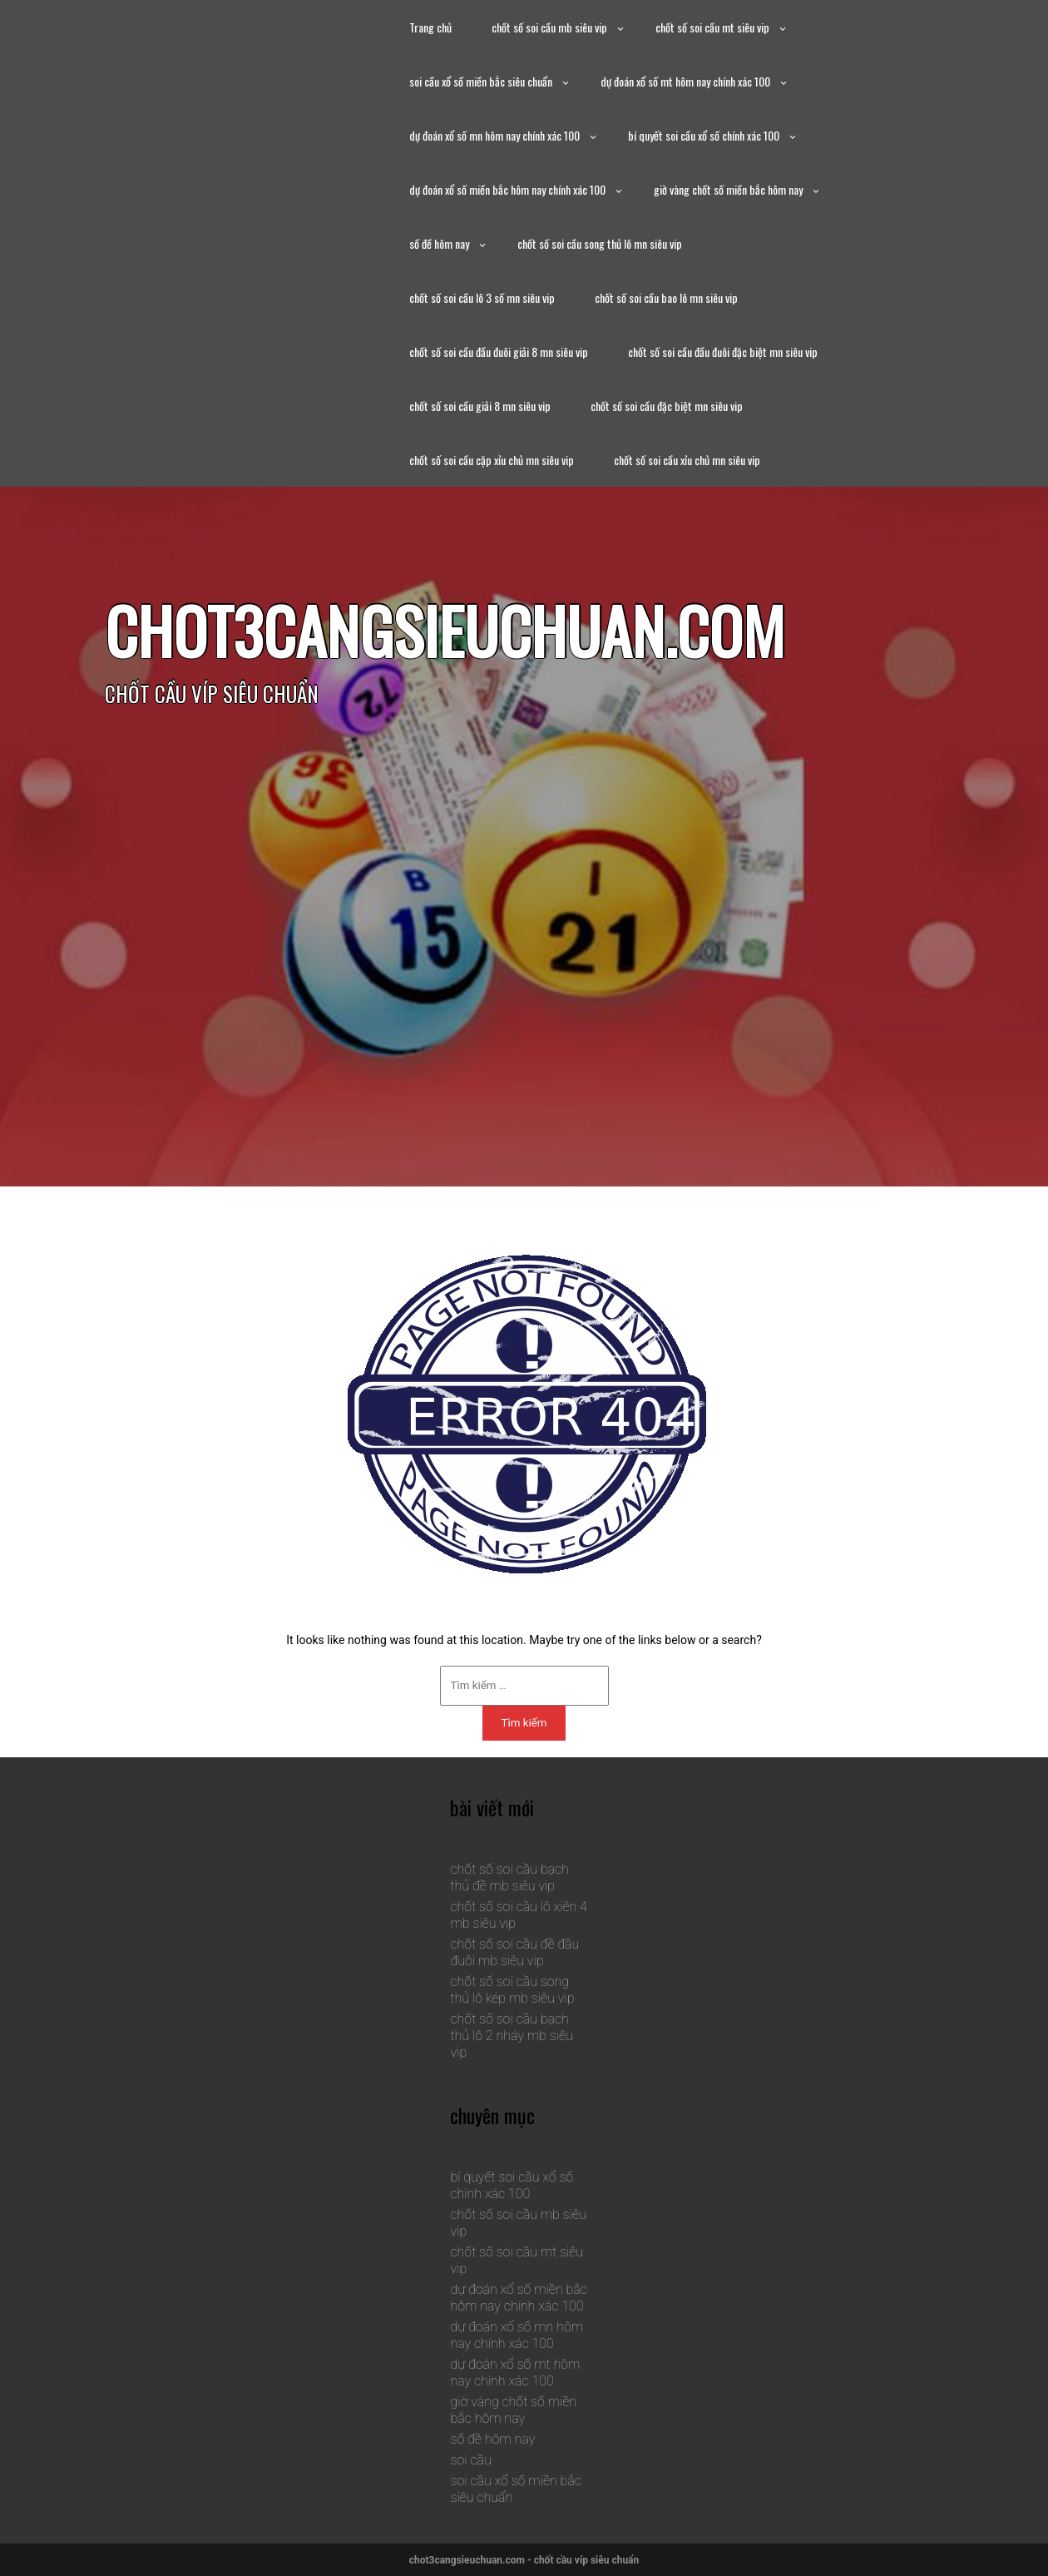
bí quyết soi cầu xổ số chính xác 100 (703, 135)
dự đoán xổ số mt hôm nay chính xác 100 (685, 81)
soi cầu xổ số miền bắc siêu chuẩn (480, 81)
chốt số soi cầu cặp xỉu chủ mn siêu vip (491, 459)
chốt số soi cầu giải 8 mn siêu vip (480, 405)
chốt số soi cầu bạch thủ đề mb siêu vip (509, 1877)
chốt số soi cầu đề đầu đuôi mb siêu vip (514, 1952)
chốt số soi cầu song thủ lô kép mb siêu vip (512, 1990)
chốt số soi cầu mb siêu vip (549, 27)
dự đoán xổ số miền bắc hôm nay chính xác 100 (507, 189)
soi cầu (470, 2460)
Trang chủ (430, 27)
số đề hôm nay (439, 243)
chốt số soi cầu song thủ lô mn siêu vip (599, 243)
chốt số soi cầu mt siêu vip (712, 27)
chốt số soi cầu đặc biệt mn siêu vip (667, 405)
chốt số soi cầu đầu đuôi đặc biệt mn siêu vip (723, 351)
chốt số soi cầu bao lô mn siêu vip (666, 297)
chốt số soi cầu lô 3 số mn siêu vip (482, 297)
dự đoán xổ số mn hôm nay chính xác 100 (494, 135)
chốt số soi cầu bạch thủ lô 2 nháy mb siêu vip (511, 2035)
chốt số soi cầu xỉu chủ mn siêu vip (687, 459)
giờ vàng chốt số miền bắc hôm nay (728, 189)
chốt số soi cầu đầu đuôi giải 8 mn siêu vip (498, 351)
